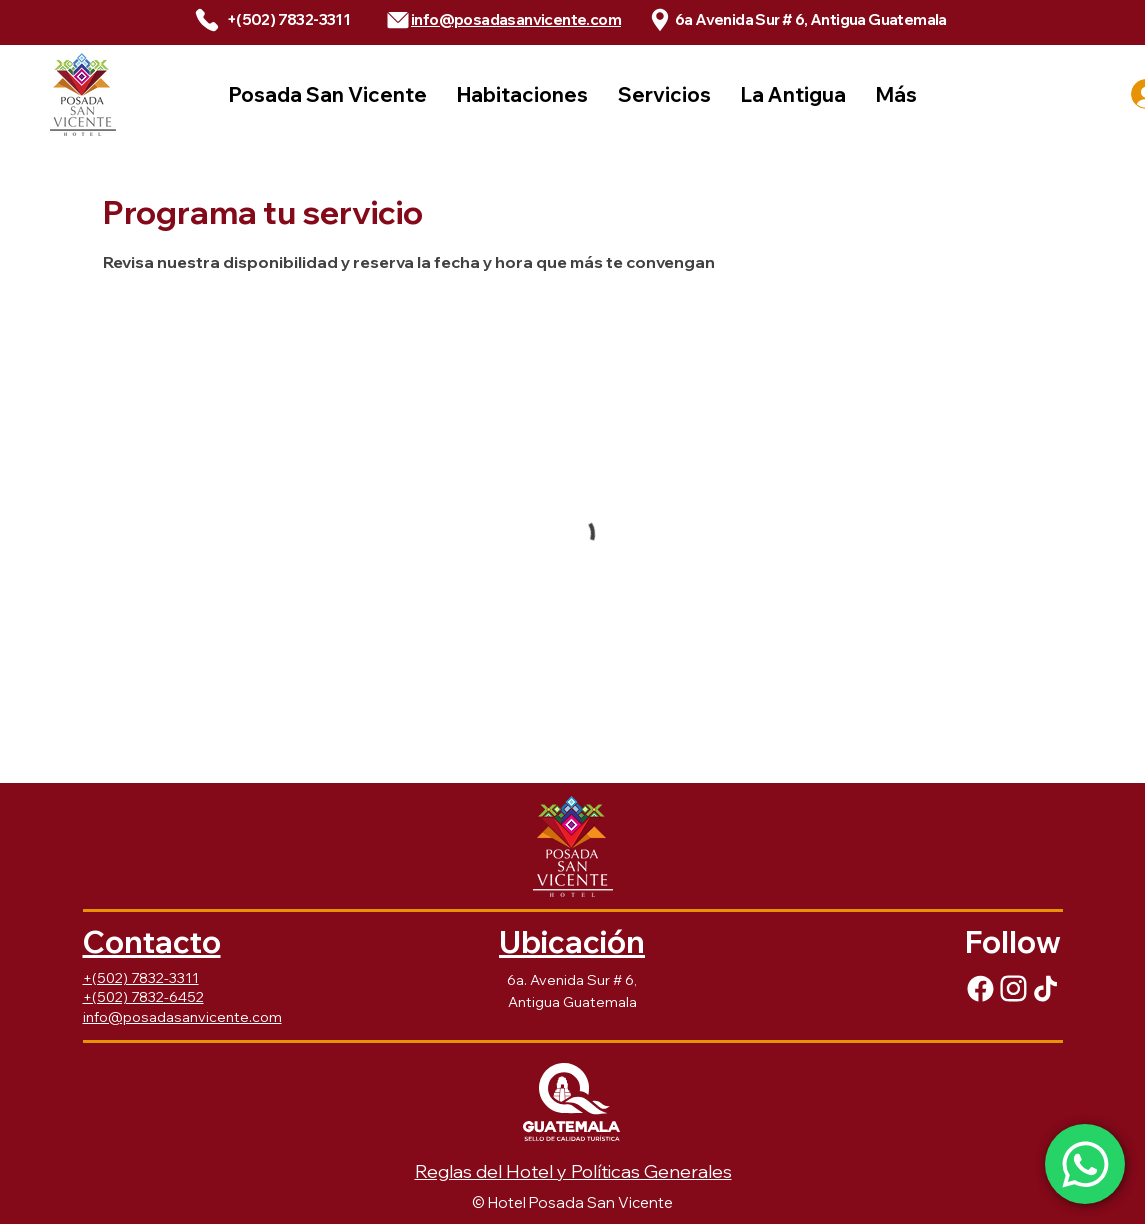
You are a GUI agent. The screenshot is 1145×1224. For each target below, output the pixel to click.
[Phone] (207, 20)
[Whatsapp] (1085, 1164)
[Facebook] (981, 988)
